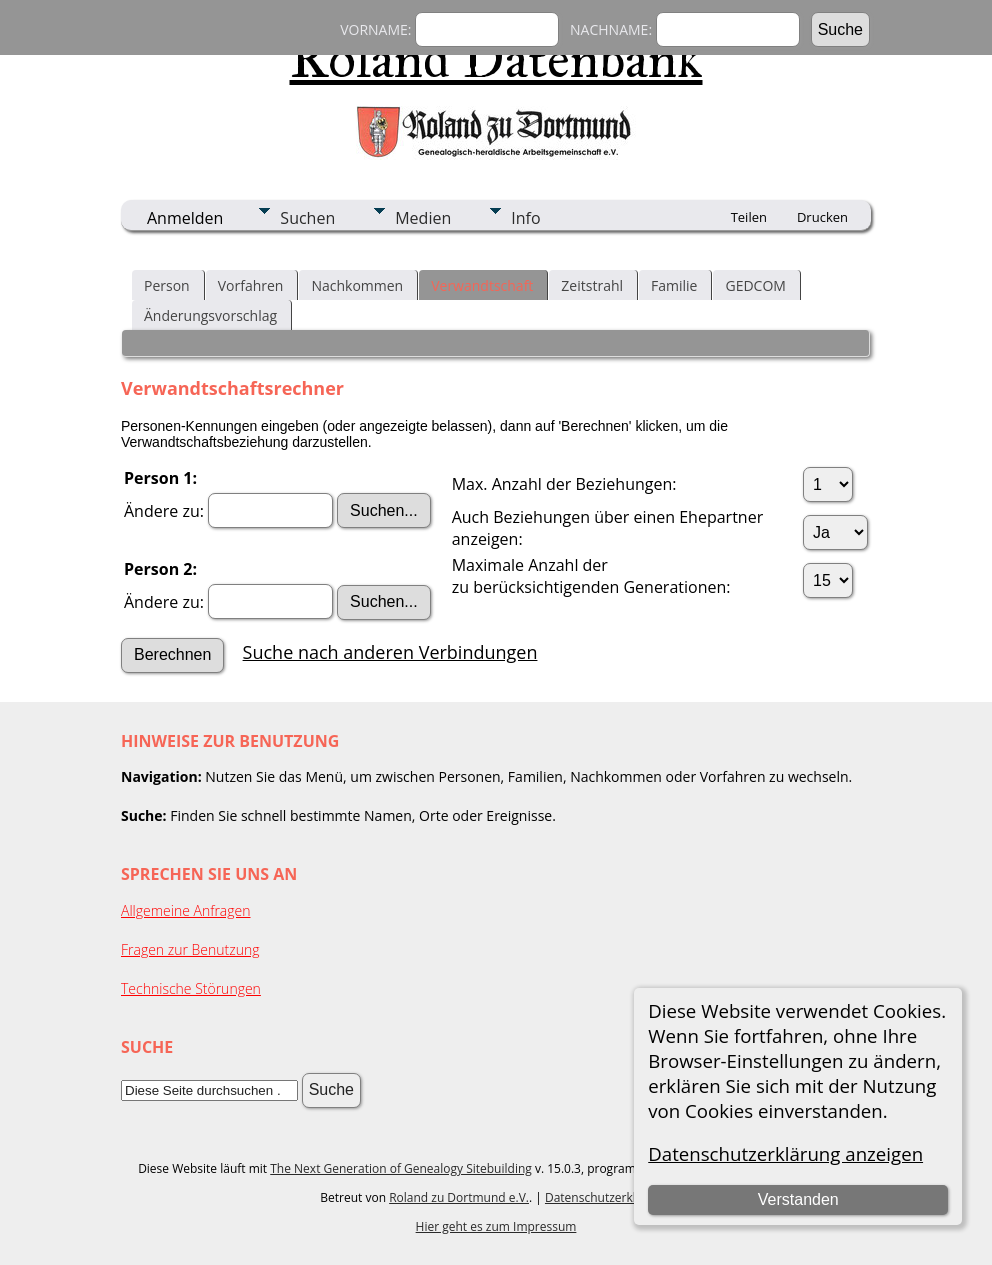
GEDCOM (755, 285)
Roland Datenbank (496, 59)
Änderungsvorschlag (210, 315)
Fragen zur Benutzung (190, 949)
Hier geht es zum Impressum (496, 1226)
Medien (423, 218)
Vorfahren (251, 285)
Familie (674, 285)
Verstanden (798, 1199)
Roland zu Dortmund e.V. (459, 1197)
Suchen (307, 218)
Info (525, 218)
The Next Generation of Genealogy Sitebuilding (401, 1168)
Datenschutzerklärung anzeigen (785, 1153)
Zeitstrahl (592, 285)
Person (167, 285)
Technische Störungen (191, 988)
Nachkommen (357, 285)
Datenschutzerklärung (607, 1197)
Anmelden (185, 218)
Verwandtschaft (482, 285)
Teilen (749, 217)
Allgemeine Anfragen (186, 910)
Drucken (822, 217)
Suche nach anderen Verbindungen (390, 652)
